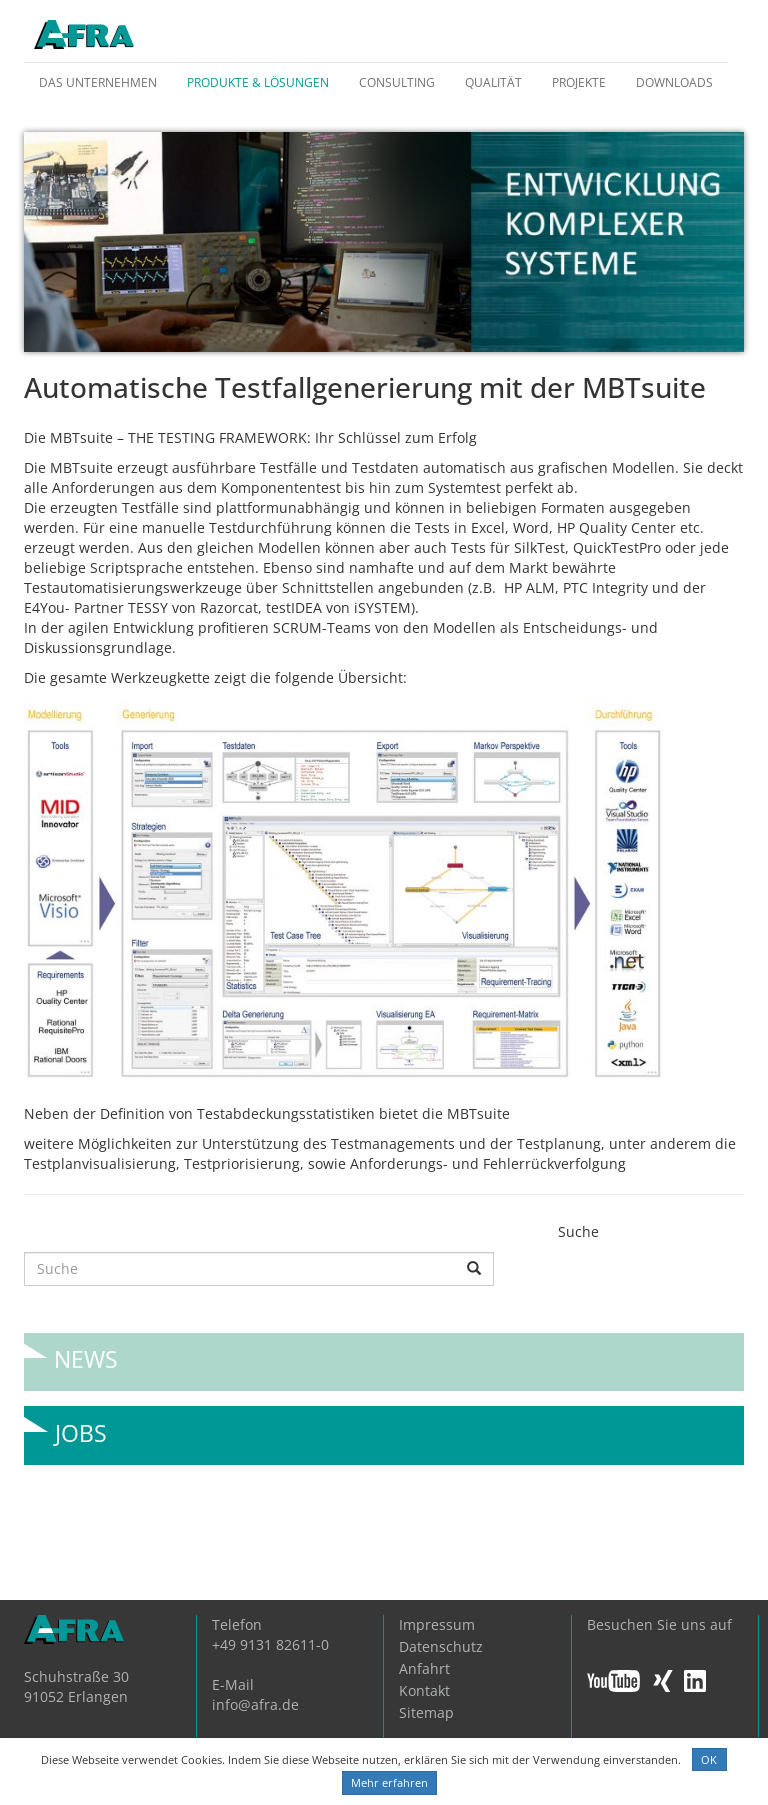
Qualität (493, 82)
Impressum (437, 1624)
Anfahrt (424, 1668)
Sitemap (426, 1712)
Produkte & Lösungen (258, 82)
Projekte (579, 82)
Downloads (674, 82)
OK (709, 1759)
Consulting (397, 82)
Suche (578, 1231)
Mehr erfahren (389, 1782)
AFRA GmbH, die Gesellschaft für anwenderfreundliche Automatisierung (84, 36)
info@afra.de (255, 1704)
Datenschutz (441, 1646)
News (86, 1351)
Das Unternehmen (98, 82)
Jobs (81, 1425)
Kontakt (424, 1690)
